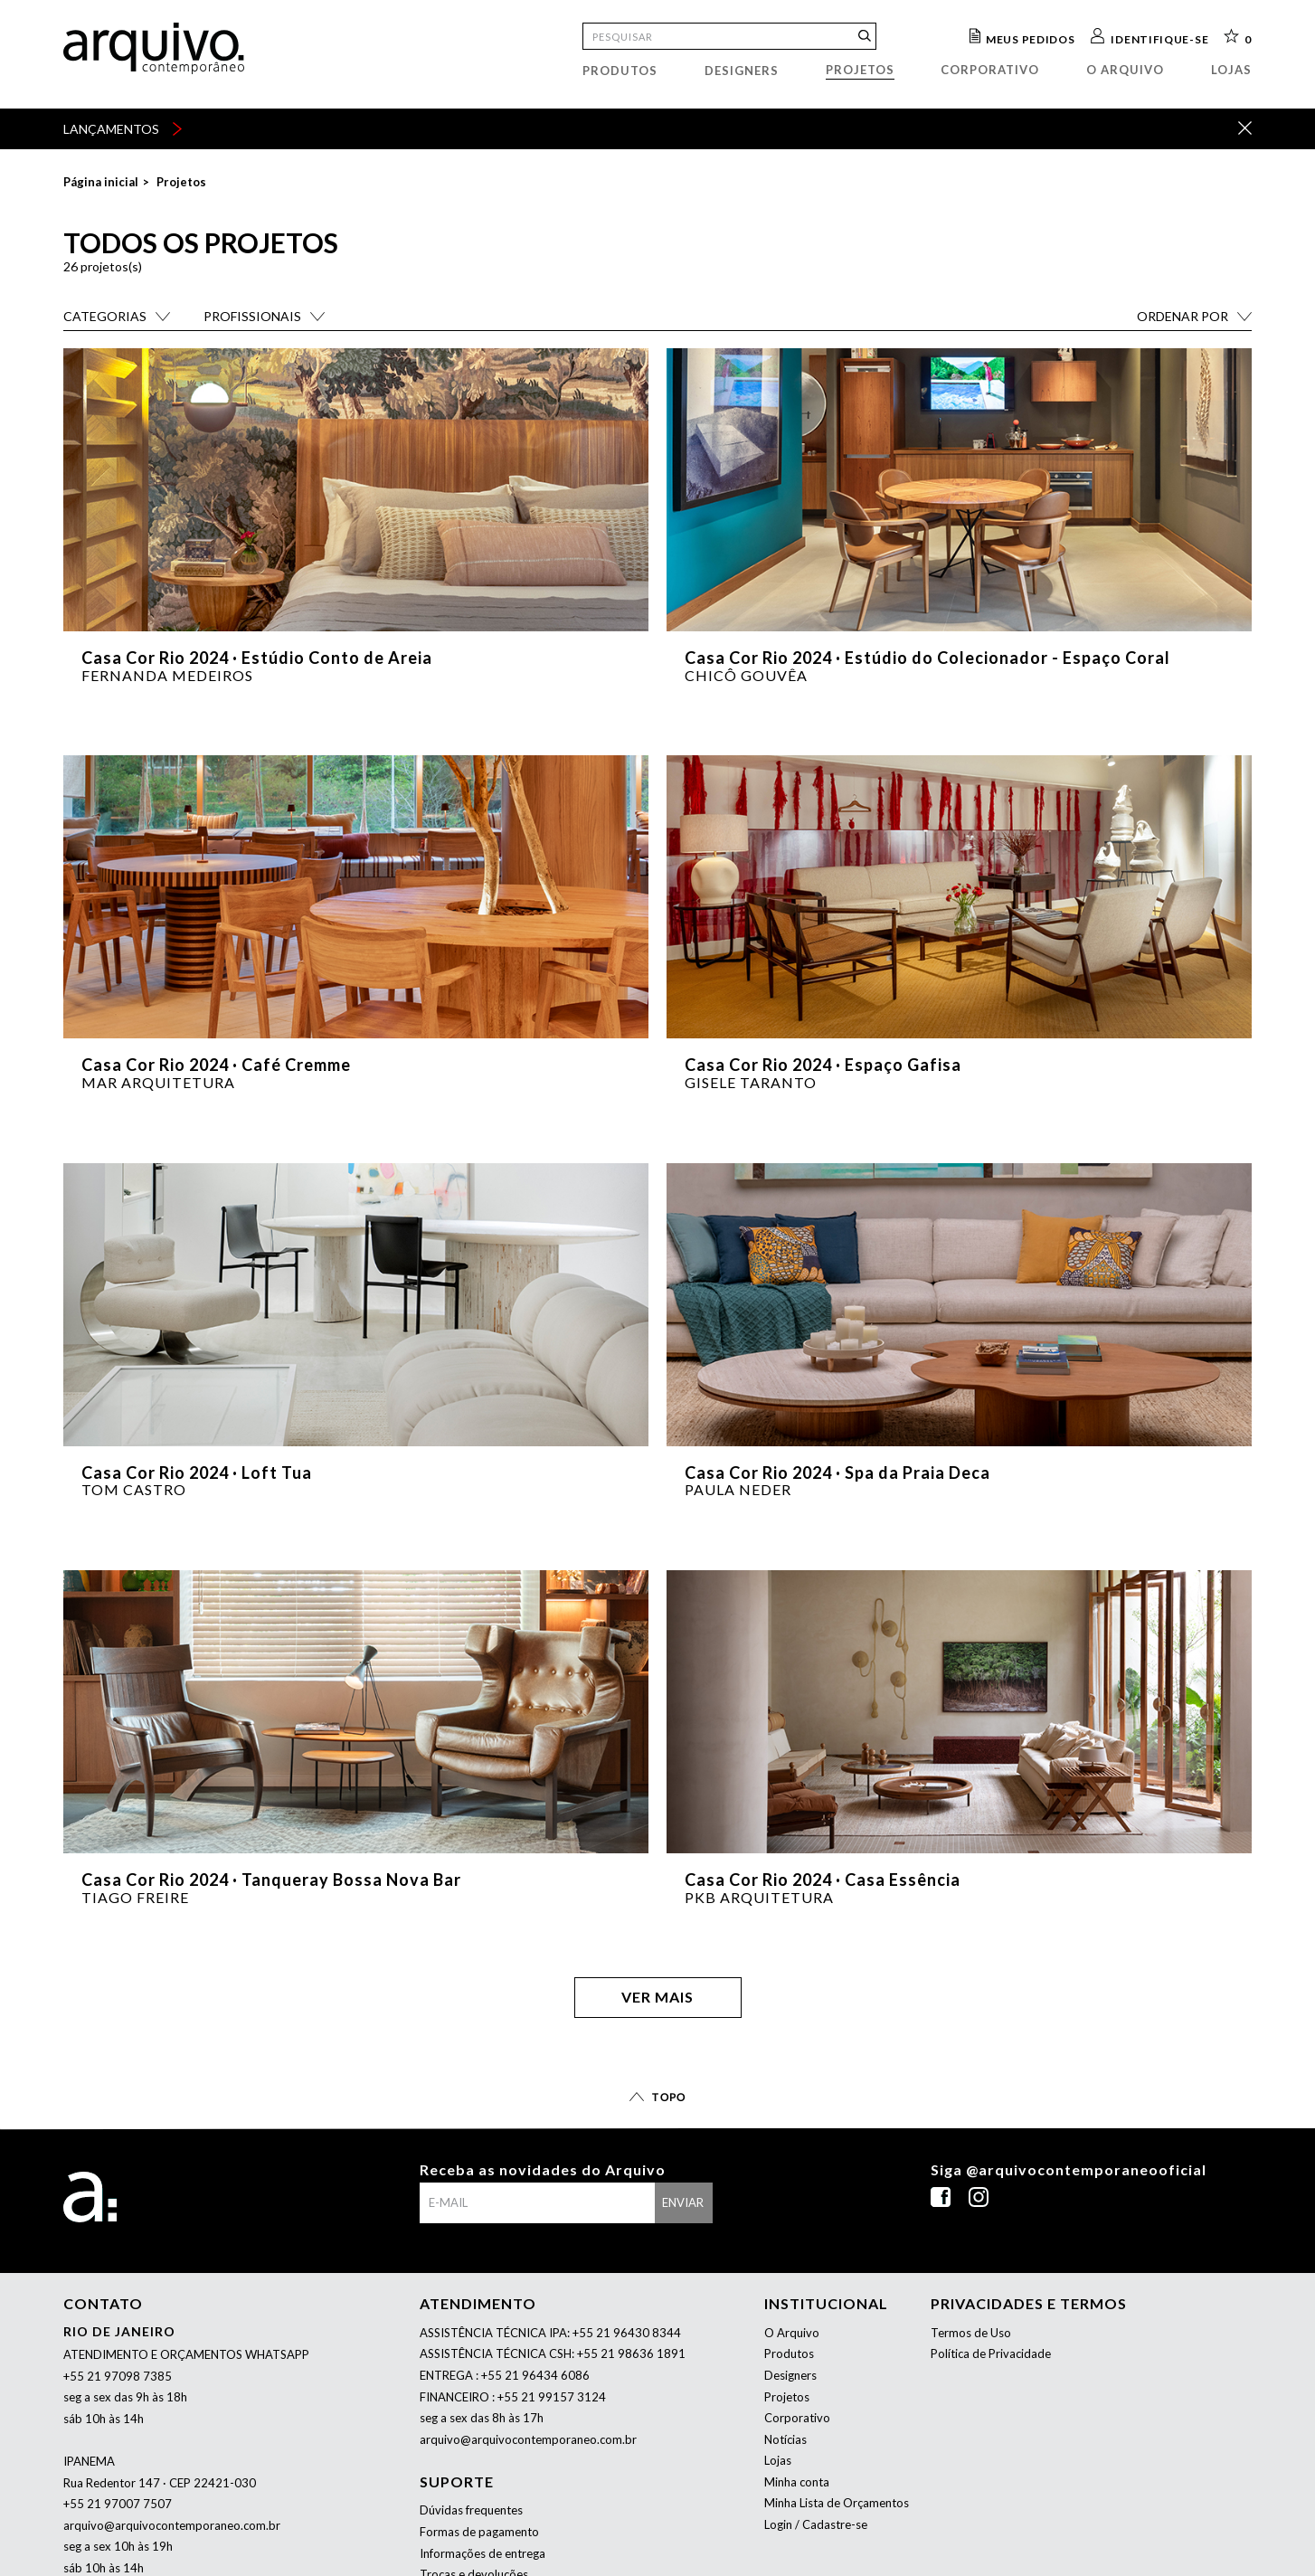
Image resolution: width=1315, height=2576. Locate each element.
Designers (742, 70)
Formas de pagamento (479, 2531)
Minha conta (796, 2482)
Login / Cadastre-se (815, 2524)
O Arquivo (791, 2332)
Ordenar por (1182, 316)
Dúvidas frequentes (471, 2510)
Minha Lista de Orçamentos (836, 2503)
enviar (683, 2202)
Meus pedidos (1030, 38)
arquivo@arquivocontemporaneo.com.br (171, 2525)
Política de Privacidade (991, 2353)
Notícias (785, 2439)
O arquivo (1125, 69)
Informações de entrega (482, 2553)
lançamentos (122, 129)
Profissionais (252, 316)
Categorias (105, 316)
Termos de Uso (971, 2332)
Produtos (620, 70)
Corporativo (990, 69)
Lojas (1231, 69)
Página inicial (100, 182)
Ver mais (657, 1996)
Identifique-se (1159, 38)
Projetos (860, 69)
